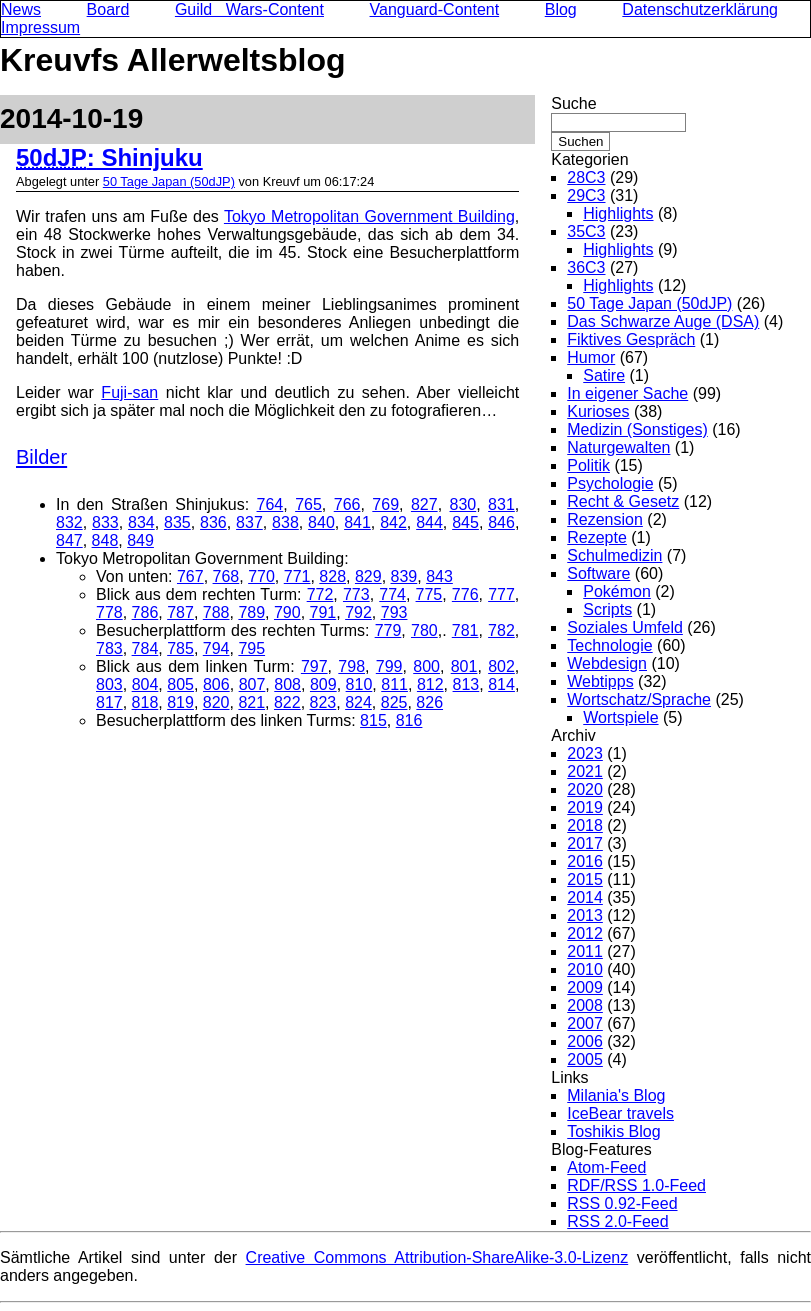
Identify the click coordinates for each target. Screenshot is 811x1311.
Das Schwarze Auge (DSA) (663, 321)
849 (140, 540)
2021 (585, 771)
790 (287, 612)
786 (145, 612)
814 (501, 684)
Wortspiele (620, 717)
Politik (588, 465)
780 (424, 630)
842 (393, 522)
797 (314, 666)
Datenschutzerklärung (700, 9)
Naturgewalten (618, 447)
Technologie (609, 645)
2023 (585, 753)
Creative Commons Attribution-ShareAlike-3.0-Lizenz (437, 1257)
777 (501, 594)
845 (465, 522)
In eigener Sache (627, 393)
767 (190, 576)
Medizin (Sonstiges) (637, 429)
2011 (585, 951)
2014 (585, 897)
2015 (585, 879)
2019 (585, 807)
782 (501, 630)
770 (261, 576)
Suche (573, 103)
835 (177, 522)
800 (426, 666)
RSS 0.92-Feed (622, 1203)
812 (430, 684)
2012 (585, 933)
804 (145, 684)
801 (464, 666)
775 (429, 594)
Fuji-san (129, 392)
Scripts (607, 609)
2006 (585, 1041)
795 (251, 648)
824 (358, 702)
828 (332, 576)
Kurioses (598, 411)
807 (252, 684)
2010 (585, 969)
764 (270, 504)
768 (226, 576)
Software (598, 573)
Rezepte (597, 537)
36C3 (586, 267)
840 (321, 522)
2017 (585, 843)
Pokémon (617, 591)
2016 (585, 861)
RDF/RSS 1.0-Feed (636, 1185)
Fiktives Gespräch (631, 339)
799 (389, 666)
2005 (585, 1059)
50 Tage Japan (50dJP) (169, 181)
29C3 (586, 195)
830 (463, 504)
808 (287, 684)
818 (145, 702)
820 (216, 702)
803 (109, 684)
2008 (585, 1005)
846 (501, 522)
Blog (561, 9)
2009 (585, 987)
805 (180, 684)
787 (180, 612)
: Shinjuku (109, 157)
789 (251, 612)
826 (429, 702)
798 (351, 666)
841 (357, 522)
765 (308, 504)
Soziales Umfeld (625, 627)
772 (320, 594)
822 (287, 702)
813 (466, 684)
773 (356, 594)
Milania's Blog (616, 1095)
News (21, 9)
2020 (585, 789)
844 (429, 522)
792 (358, 612)
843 (439, 576)
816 (409, 720)
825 (394, 702)
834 (141, 522)
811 (394, 684)
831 (501, 504)
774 (392, 594)
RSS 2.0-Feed (617, 1221)
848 (105, 540)
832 (69, 522)
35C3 (586, 231)
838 (285, 522)
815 (373, 720)
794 (216, 648)
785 (180, 648)
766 (347, 504)
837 (249, 522)
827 (424, 504)
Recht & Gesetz (623, 501)
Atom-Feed (606, 1167)
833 (105, 522)
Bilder (41, 457)
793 (394, 612)
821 (251, 702)
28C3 (586, 177)
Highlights (618, 213)
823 (323, 702)
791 (323, 612)
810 (359, 684)
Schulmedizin (614, 555)
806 (216, 684)
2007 (585, 1023)
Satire (604, 375)
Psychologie (610, 483)
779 (388, 630)
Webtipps (600, 681)
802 (501, 666)
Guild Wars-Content (249, 9)
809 (323, 684)
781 (465, 630)
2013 (585, 915)
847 (69, 540)
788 (216, 612)
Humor (591, 357)
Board (108, 9)
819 (180, 702)
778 (109, 612)
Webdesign (607, 663)
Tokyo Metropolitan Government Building (369, 216)
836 (213, 522)
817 (109, 702)
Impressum (40, 27)
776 (465, 594)
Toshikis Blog (613, 1131)
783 (109, 648)
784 (145, 648)
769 (385, 504)
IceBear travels (620, 1113)
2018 (585, 825)
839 (404, 576)
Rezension (605, 519)
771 (297, 576)
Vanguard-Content (435, 9)
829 (368, 576)
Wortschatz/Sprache (639, 699)
